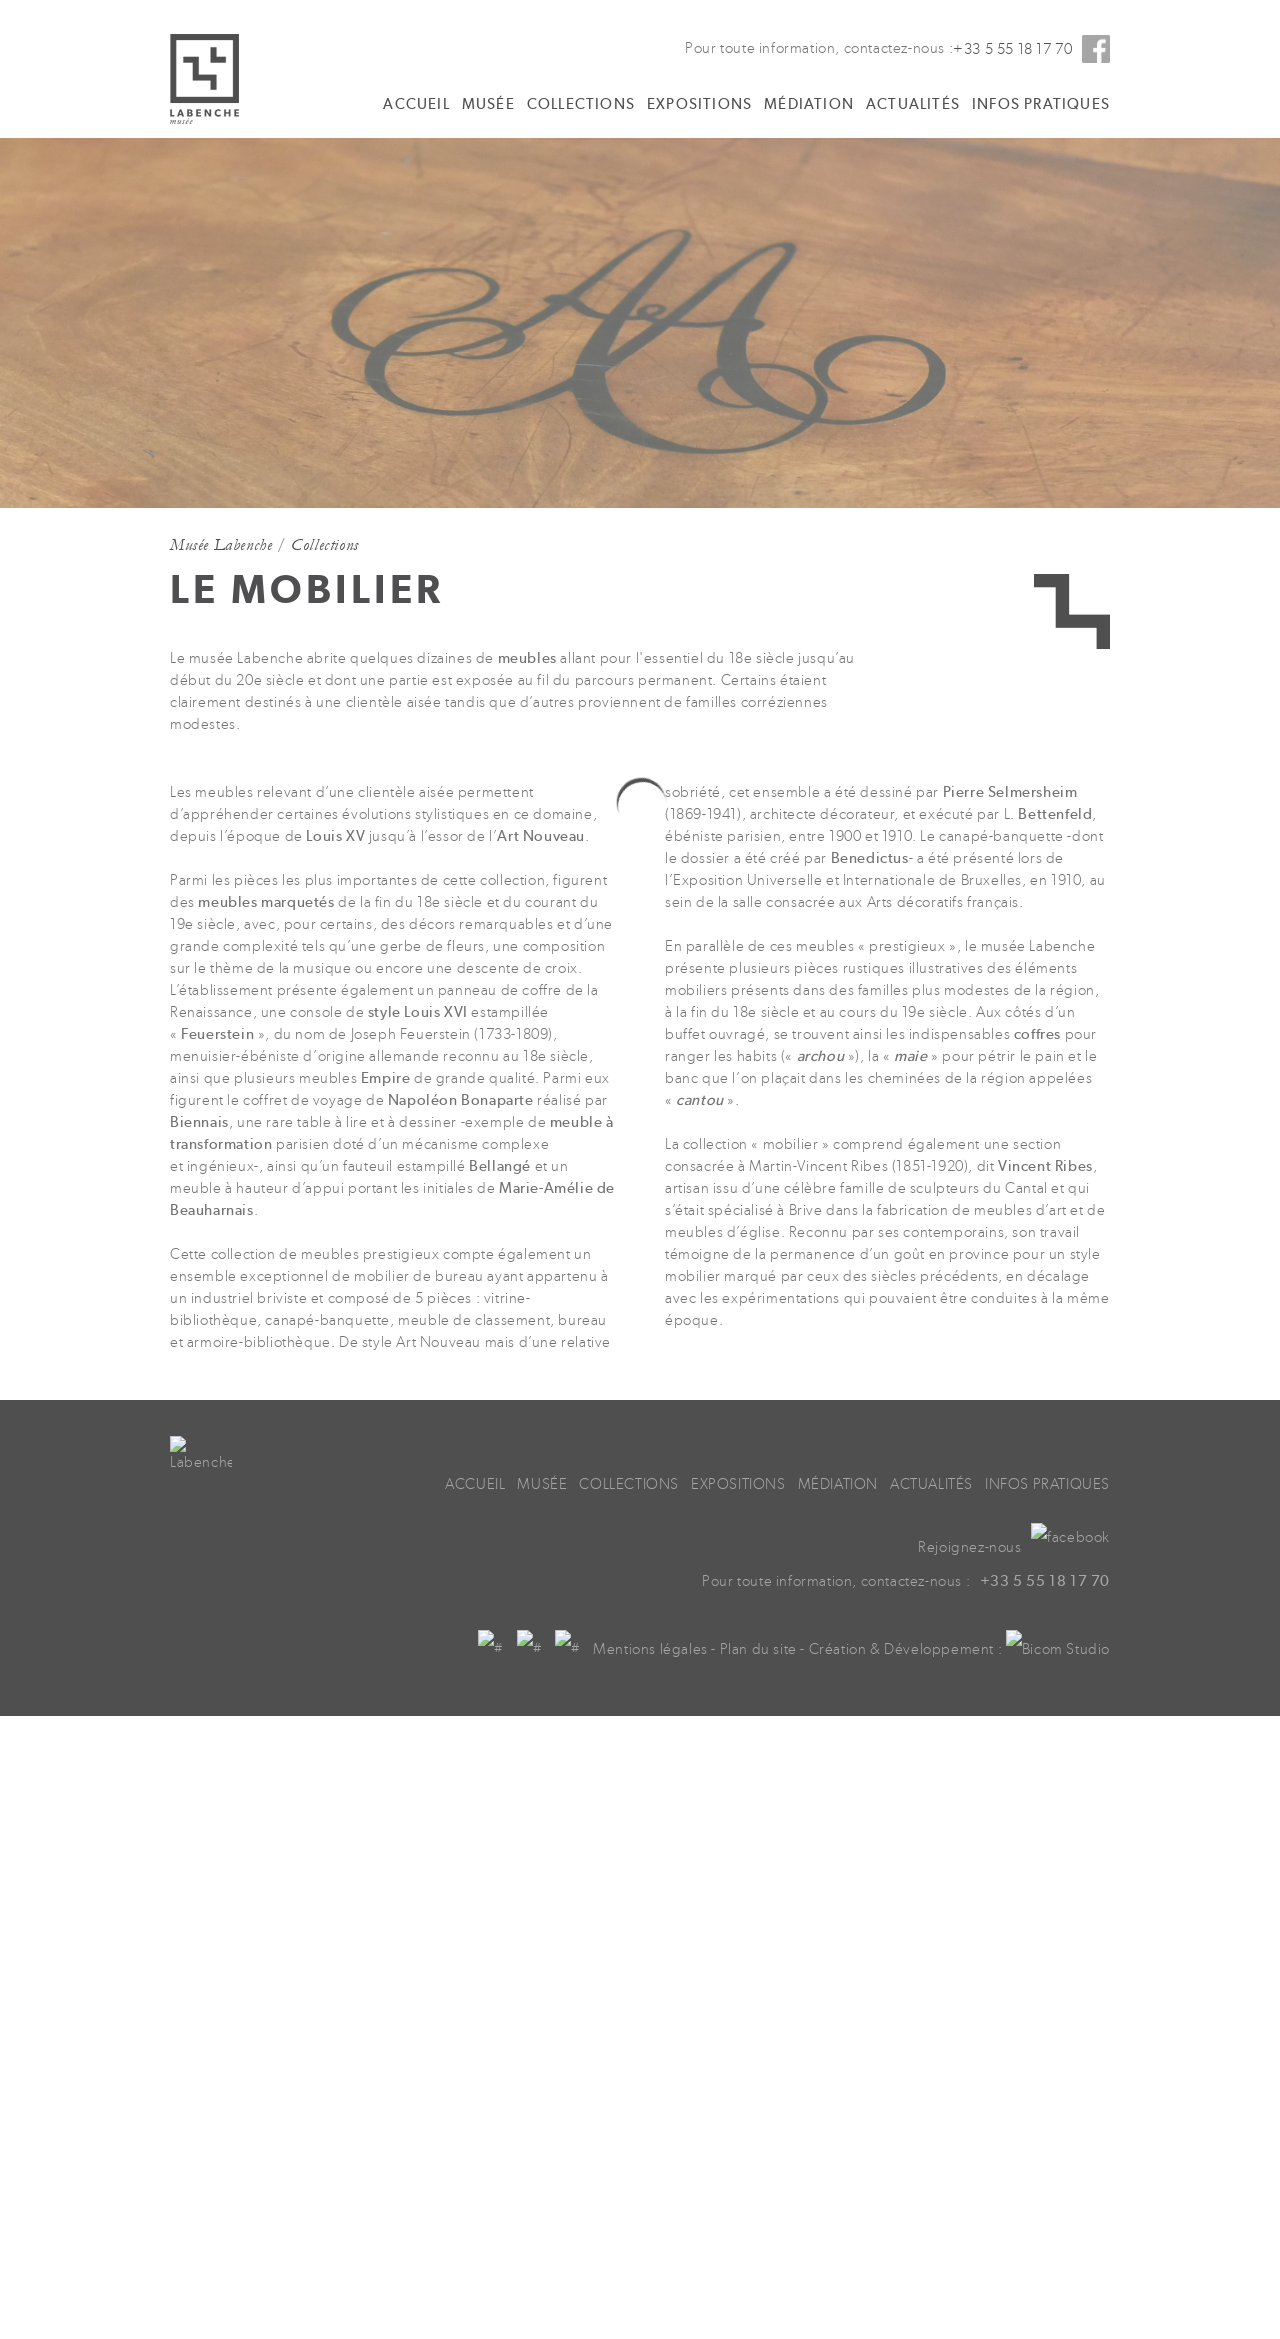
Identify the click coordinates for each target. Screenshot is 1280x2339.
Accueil (416, 104)
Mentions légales (754, 1666)
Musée (488, 104)
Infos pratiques (1041, 104)
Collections (581, 104)
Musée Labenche (221, 544)
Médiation (809, 104)
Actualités (913, 104)
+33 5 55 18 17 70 (1012, 49)
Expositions (699, 104)
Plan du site (862, 1666)
